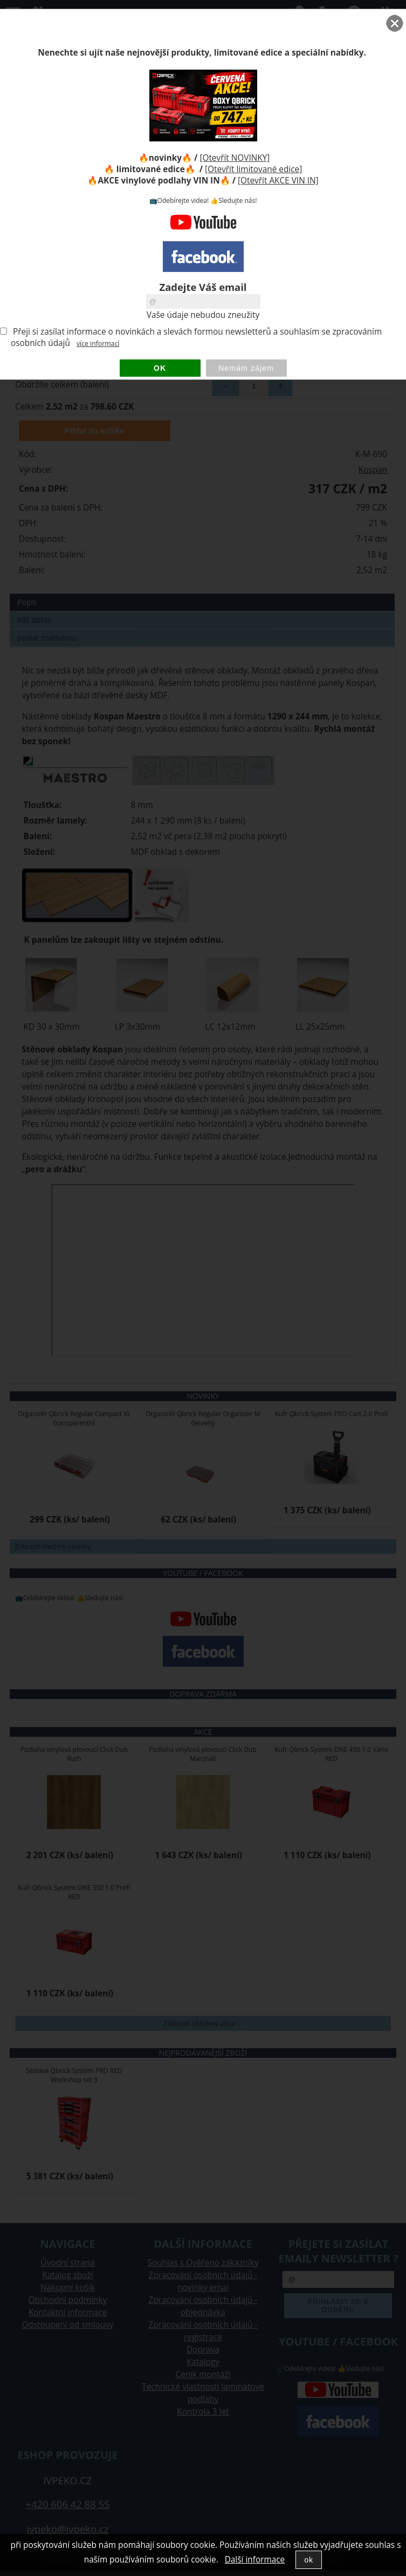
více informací (98, 343)
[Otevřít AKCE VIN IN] (278, 180)
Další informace (255, 2559)
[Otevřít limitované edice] (253, 169)
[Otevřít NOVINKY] (234, 158)
